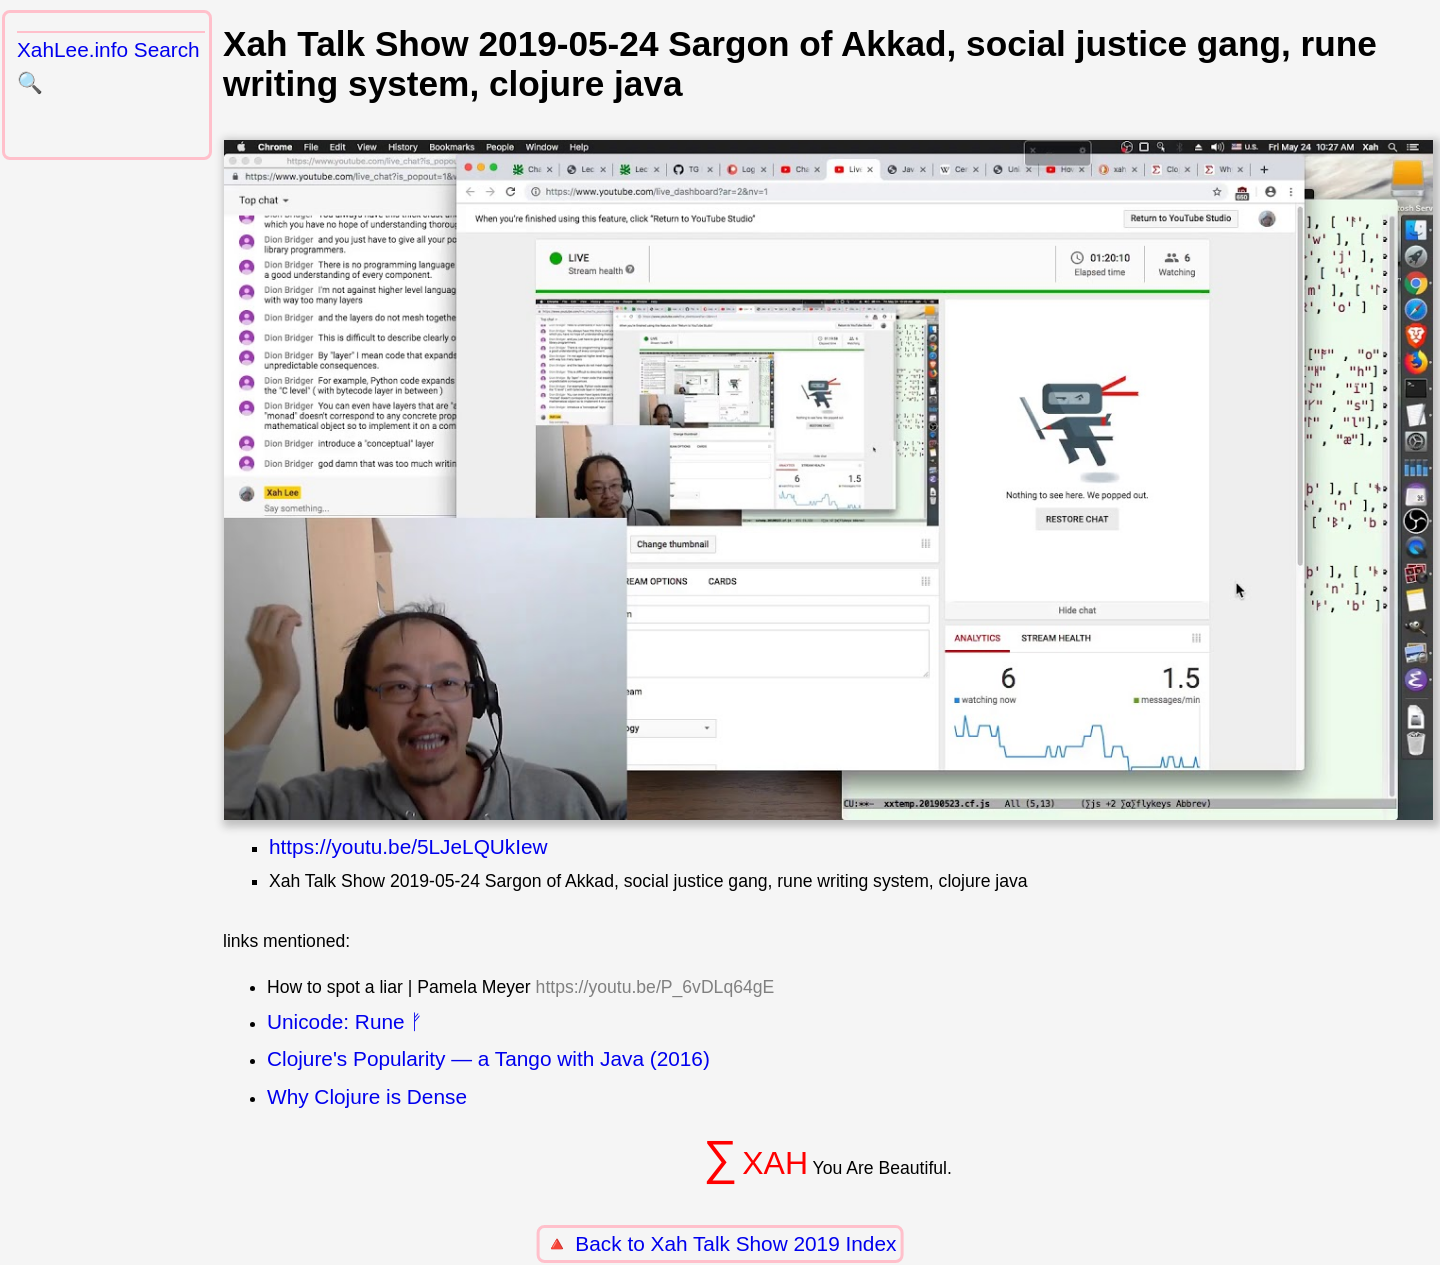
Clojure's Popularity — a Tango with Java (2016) (488, 1058)
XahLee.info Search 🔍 (108, 66)
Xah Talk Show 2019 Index (774, 1243)
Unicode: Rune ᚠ (345, 1021)
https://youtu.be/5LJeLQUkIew (408, 846)
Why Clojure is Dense (367, 1096)
